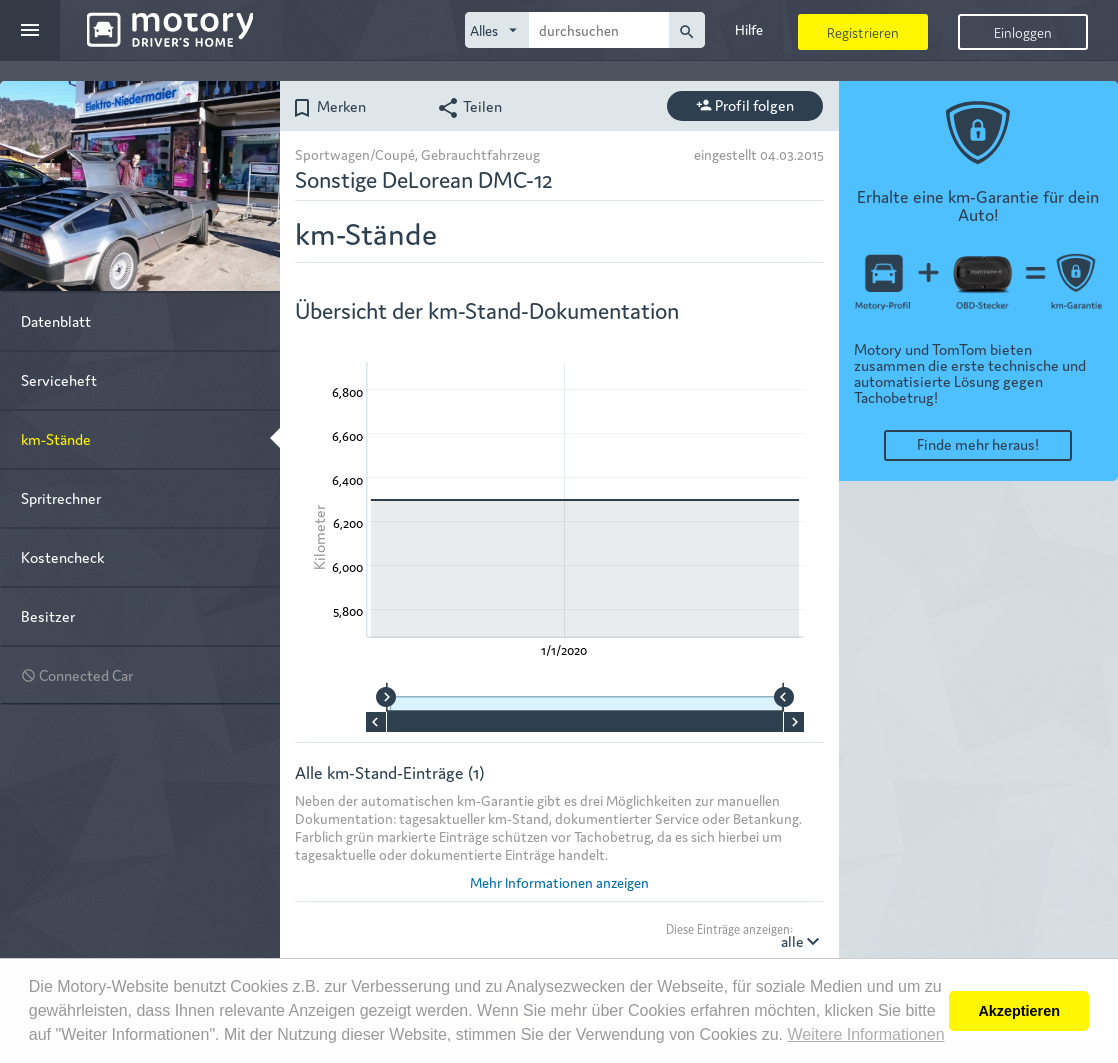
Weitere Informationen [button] (865, 1034)
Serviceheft (59, 379)
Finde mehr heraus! (978, 443)
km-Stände (56, 438)
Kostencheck (62, 556)
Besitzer (48, 615)
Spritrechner (61, 497)
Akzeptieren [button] (1019, 1011)
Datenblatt (56, 320)
